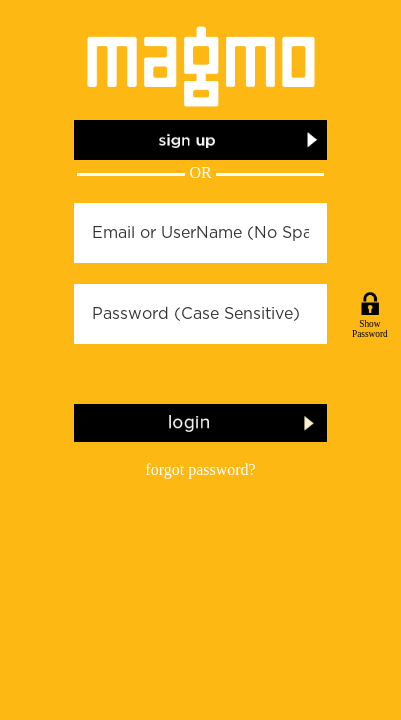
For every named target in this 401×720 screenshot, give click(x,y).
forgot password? (200, 469)
